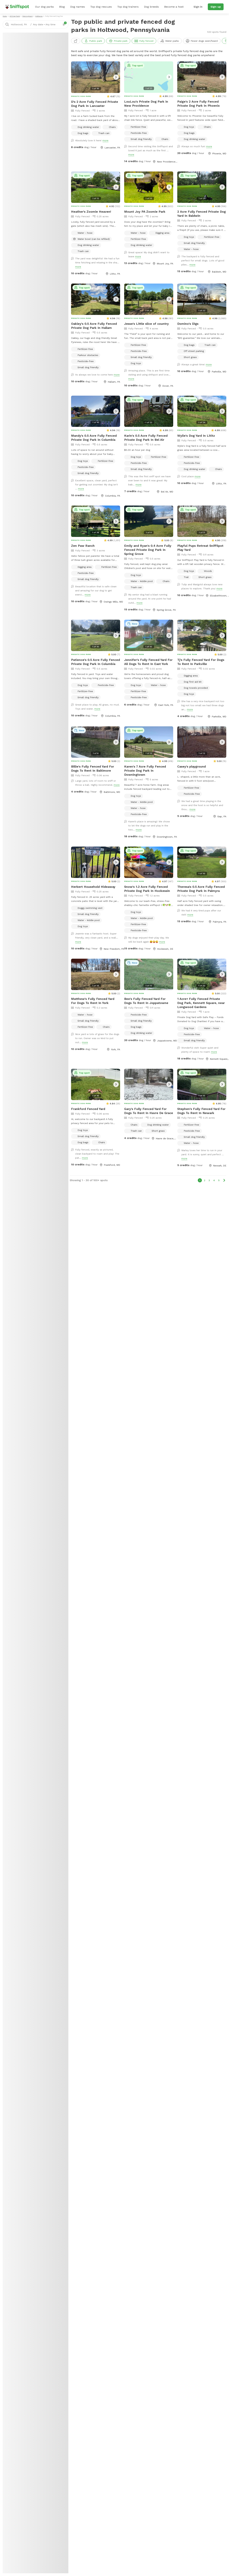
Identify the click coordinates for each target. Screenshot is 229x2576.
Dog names (77, 6)
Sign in (198, 6)
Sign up (216, 6)
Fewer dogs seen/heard (202, 41)
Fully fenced (144, 41)
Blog (62, 6)
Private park (118, 41)
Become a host (174, 6)
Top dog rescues (101, 6)
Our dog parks (44, 6)
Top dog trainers (128, 6)
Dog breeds (151, 6)
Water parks (169, 41)
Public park (93, 41)
